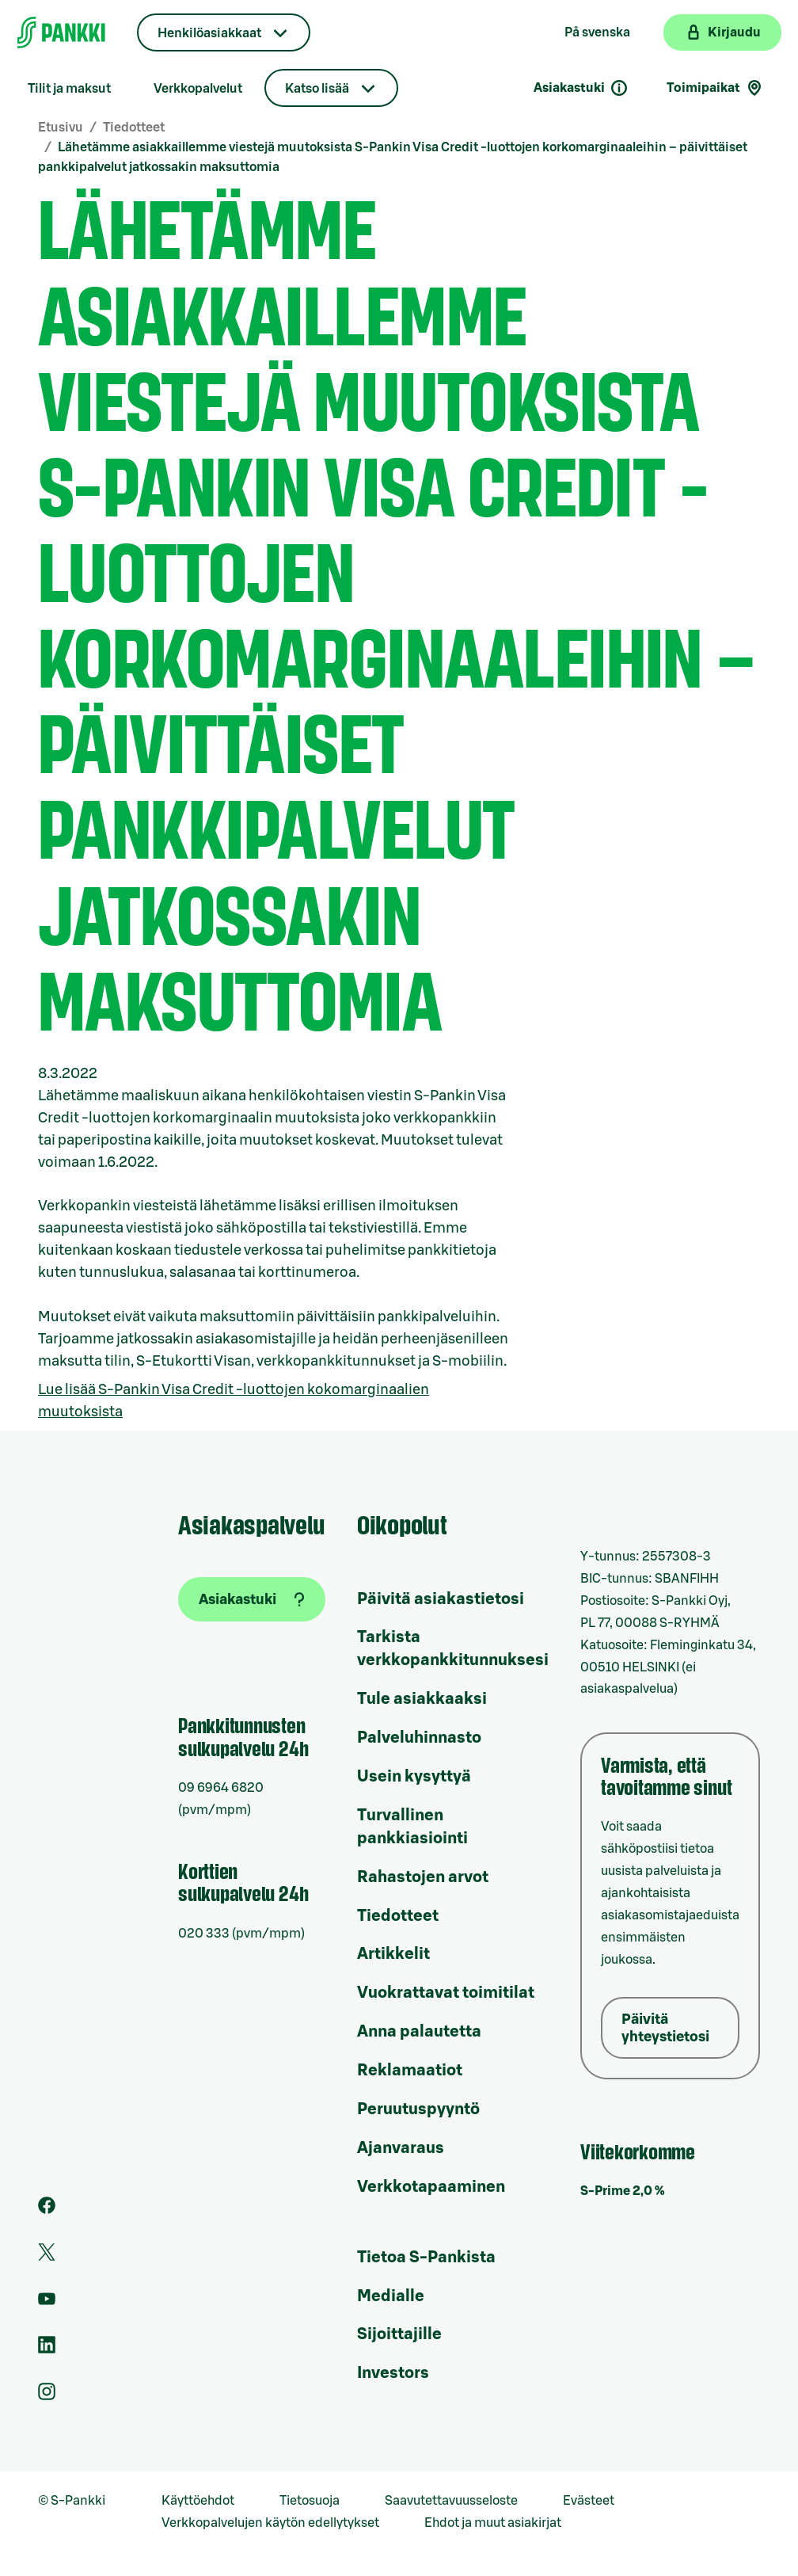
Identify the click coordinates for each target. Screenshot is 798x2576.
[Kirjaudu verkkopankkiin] (722, 32)
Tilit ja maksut (69, 88)
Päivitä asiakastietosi (440, 1599)
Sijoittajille (399, 2334)
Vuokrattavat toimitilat (445, 1993)
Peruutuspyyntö (418, 2109)
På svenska (597, 32)
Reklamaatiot (409, 2071)
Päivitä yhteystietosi (665, 2028)
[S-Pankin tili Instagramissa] (46, 2396)
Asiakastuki (581, 87)
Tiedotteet (134, 127)
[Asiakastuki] (251, 1599)
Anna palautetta (419, 2032)
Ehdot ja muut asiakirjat (492, 2523)
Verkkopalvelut (198, 88)
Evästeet (588, 2500)
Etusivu (60, 127)
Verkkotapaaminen (431, 2187)
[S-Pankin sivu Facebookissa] (46, 2210)
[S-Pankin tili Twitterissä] (46, 2256)
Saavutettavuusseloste (451, 2500)
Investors (393, 2373)
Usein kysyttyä (414, 1777)
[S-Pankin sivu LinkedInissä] (46, 2349)
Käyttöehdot (198, 2500)
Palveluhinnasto (419, 1738)
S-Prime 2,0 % (622, 2191)
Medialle (390, 2296)
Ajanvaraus (400, 2148)
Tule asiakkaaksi (422, 1699)
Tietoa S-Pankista (426, 2257)
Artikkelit (393, 1954)
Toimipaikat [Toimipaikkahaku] (715, 87)
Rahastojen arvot (422, 1877)
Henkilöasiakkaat (209, 33)
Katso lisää (317, 88)
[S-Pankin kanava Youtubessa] (46, 2303)
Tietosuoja (309, 2500)
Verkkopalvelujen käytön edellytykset (270, 2523)
